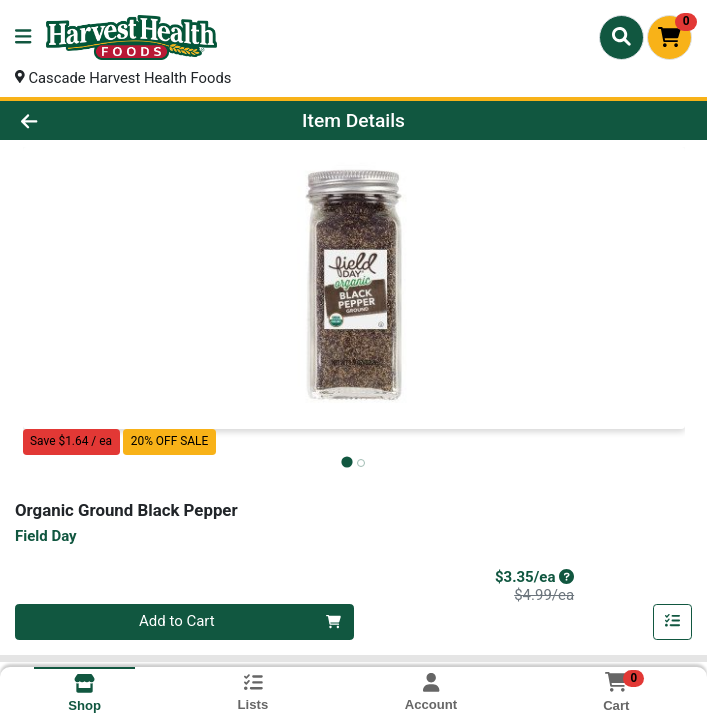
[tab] (346, 462)
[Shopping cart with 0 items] (669, 37)
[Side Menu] (23, 37)
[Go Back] (99, 121)
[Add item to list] (673, 623)
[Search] (621, 37)
